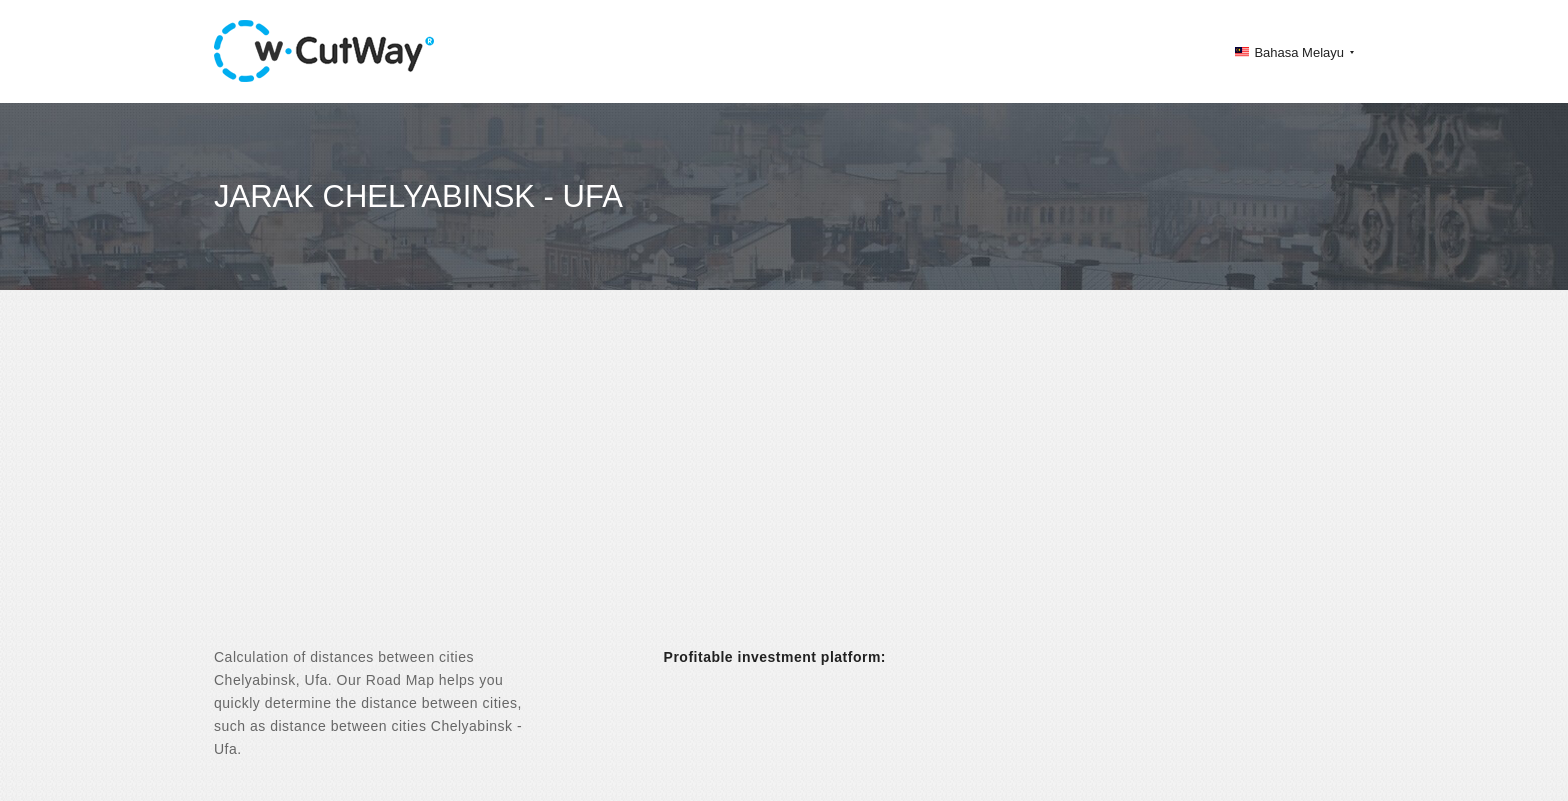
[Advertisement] (784, 486)
